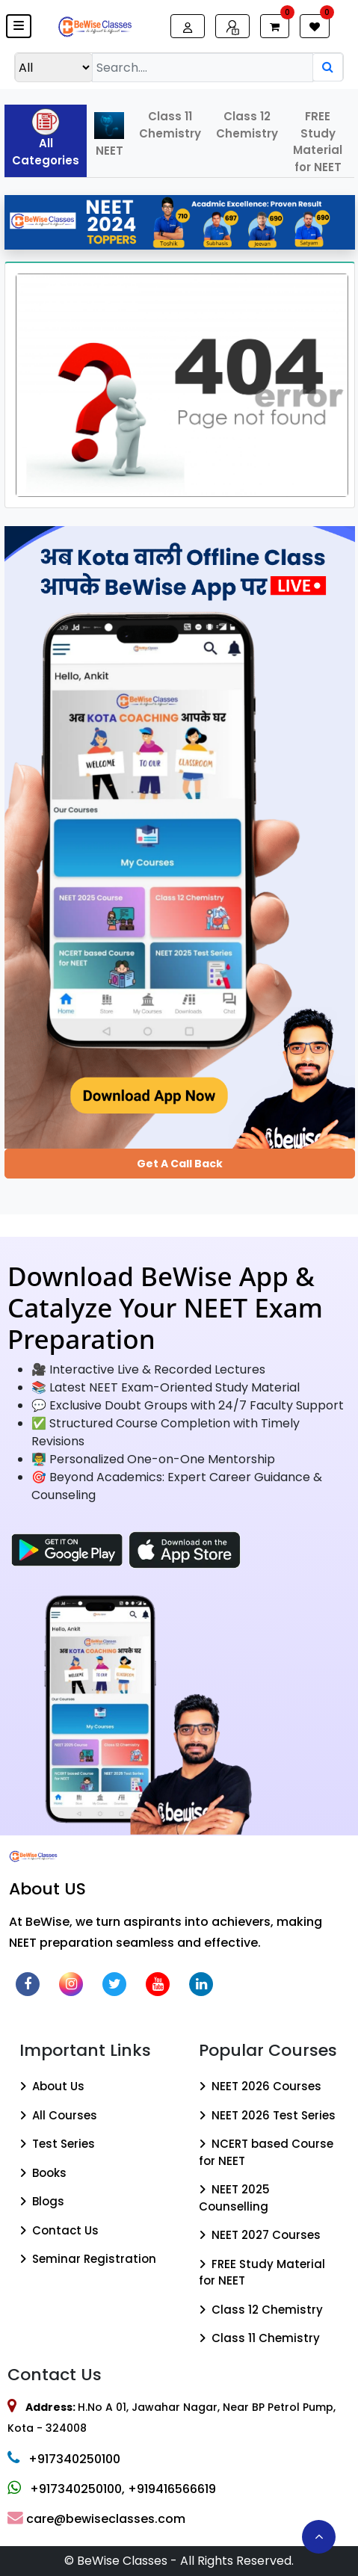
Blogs (41, 2201)
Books (43, 2173)
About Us (51, 2086)
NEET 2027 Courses (260, 2235)
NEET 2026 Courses (260, 2086)
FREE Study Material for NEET (317, 141)
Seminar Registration (87, 2259)
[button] (18, 26)
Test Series (57, 2144)
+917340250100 (63, 2459)
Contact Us (59, 2230)
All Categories (45, 138)
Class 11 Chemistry (170, 124)
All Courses (58, 2115)
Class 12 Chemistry (247, 124)
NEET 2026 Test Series (267, 2115)
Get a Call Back (180, 1163)
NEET (109, 135)
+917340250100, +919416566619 (111, 2489)
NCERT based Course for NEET (266, 2152)
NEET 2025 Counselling (234, 2197)
